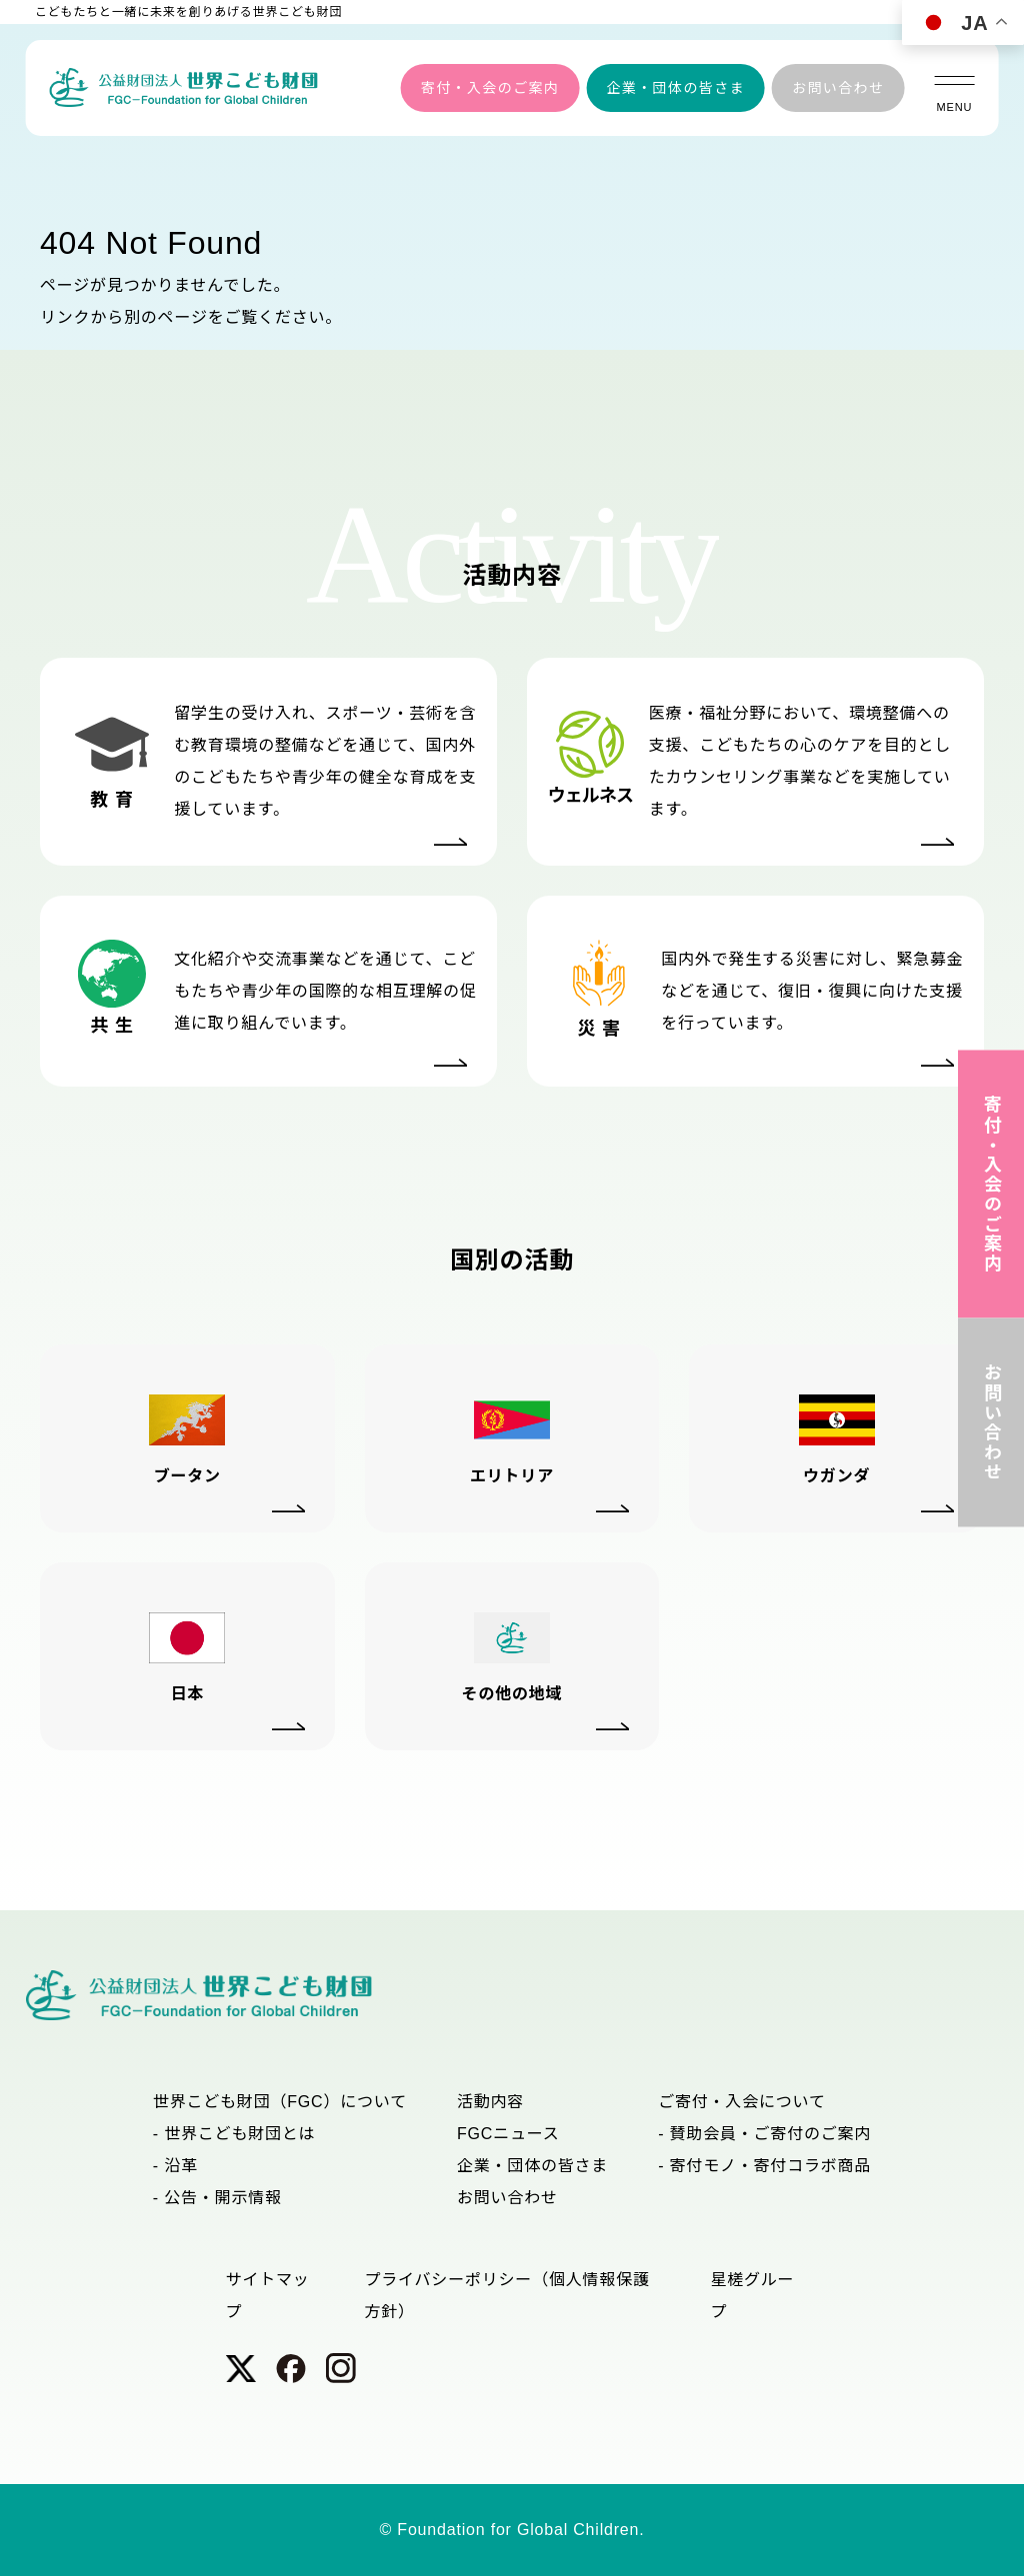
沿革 (181, 2165)
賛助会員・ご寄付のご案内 (771, 2133)
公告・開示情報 (223, 2197)
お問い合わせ (838, 88)
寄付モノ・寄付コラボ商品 (771, 2165)
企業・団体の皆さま (675, 88)
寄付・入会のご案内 (490, 88)
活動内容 (490, 2101)
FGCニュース (508, 2133)
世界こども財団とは (239, 2133)
